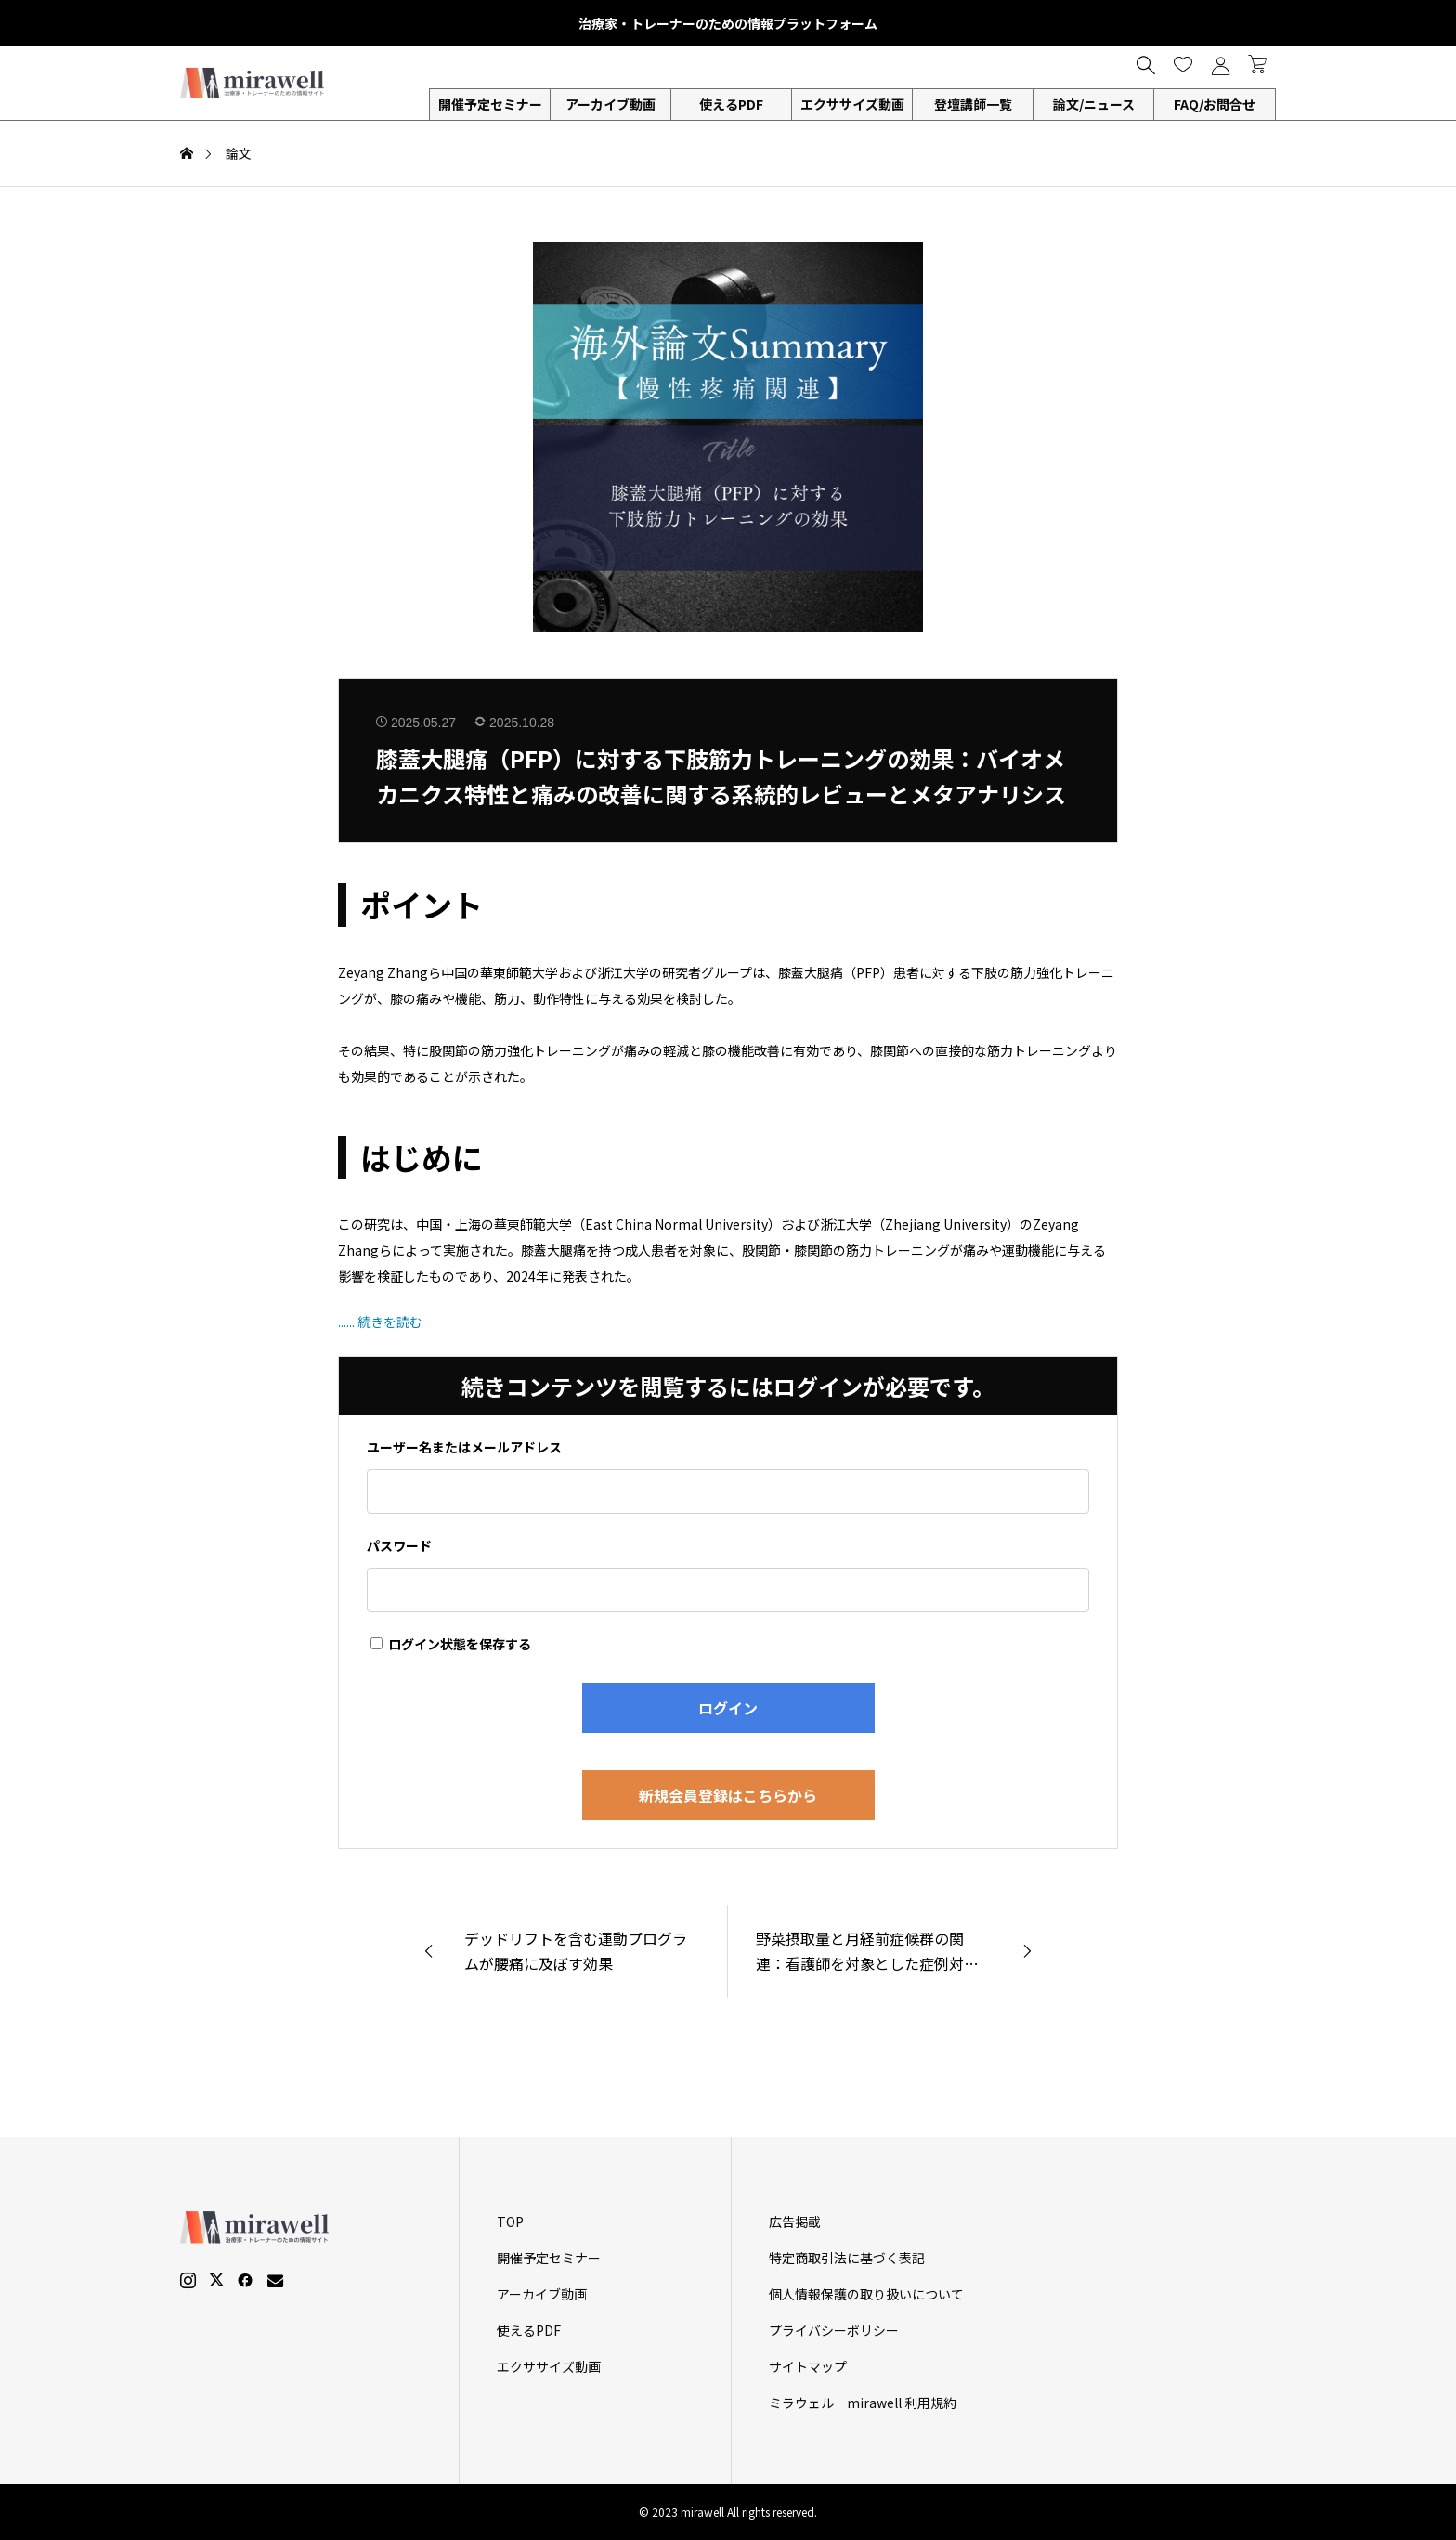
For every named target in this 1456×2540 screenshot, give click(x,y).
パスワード (399, 1545)
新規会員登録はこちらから (728, 1795)
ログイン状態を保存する (450, 1644)
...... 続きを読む (380, 1321)
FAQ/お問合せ (1214, 104)
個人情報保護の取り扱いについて (866, 2294)
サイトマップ (808, 2366)
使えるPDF (731, 104)
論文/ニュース (1094, 104)
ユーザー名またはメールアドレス (464, 1447)
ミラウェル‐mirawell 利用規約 (862, 2402)
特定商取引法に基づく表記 (847, 2257)
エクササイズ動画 (852, 104)
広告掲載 (795, 2221)
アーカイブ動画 (611, 104)
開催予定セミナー (490, 104)
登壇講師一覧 (973, 104)
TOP (510, 2221)
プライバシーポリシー (834, 2330)
